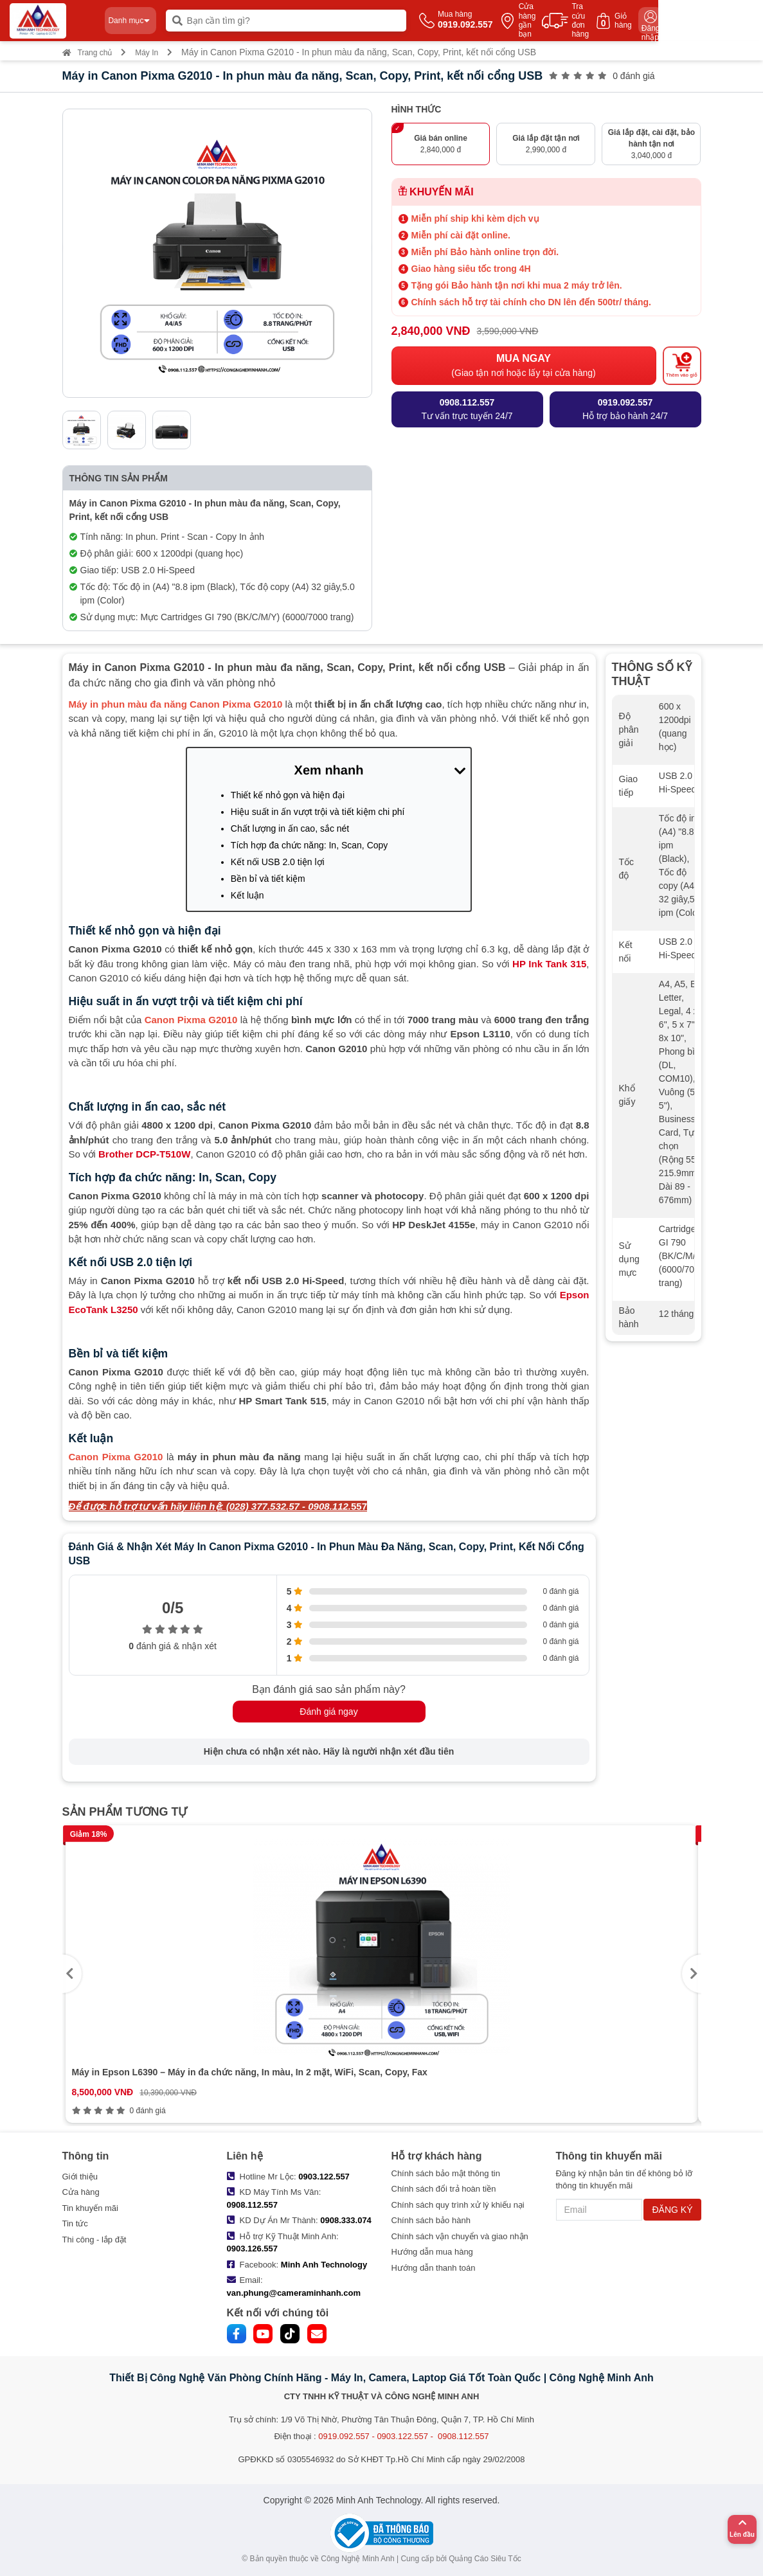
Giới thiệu (80, 2176)
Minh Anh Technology (324, 2264)
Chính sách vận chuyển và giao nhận (459, 2236)
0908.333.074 (346, 2220)
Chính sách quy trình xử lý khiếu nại (458, 2205)
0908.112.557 (252, 2205)
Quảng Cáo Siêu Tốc (485, 2558)
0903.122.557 (324, 2176)
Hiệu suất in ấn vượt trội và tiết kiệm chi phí (318, 812)
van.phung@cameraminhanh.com (294, 2293)
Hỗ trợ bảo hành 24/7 (625, 408)
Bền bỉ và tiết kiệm (268, 878)
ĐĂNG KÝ (672, 2210)
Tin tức (75, 2223)
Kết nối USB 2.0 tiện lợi (278, 862)
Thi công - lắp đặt (94, 2239)
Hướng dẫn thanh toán (433, 2268)
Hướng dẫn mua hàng (432, 2252)
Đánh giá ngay (328, 1711)
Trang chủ (87, 52)
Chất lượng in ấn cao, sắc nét (290, 828)
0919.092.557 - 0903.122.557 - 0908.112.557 (403, 2436)
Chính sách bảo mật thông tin (445, 2173)
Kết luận (247, 895)
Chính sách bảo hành (431, 2220)
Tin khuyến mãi (90, 2208)
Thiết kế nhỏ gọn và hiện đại (288, 795)
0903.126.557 (252, 2248)
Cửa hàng (81, 2192)
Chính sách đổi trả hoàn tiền (443, 2189)
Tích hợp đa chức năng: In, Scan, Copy (309, 845)
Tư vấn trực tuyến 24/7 (466, 408)
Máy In (146, 52)
